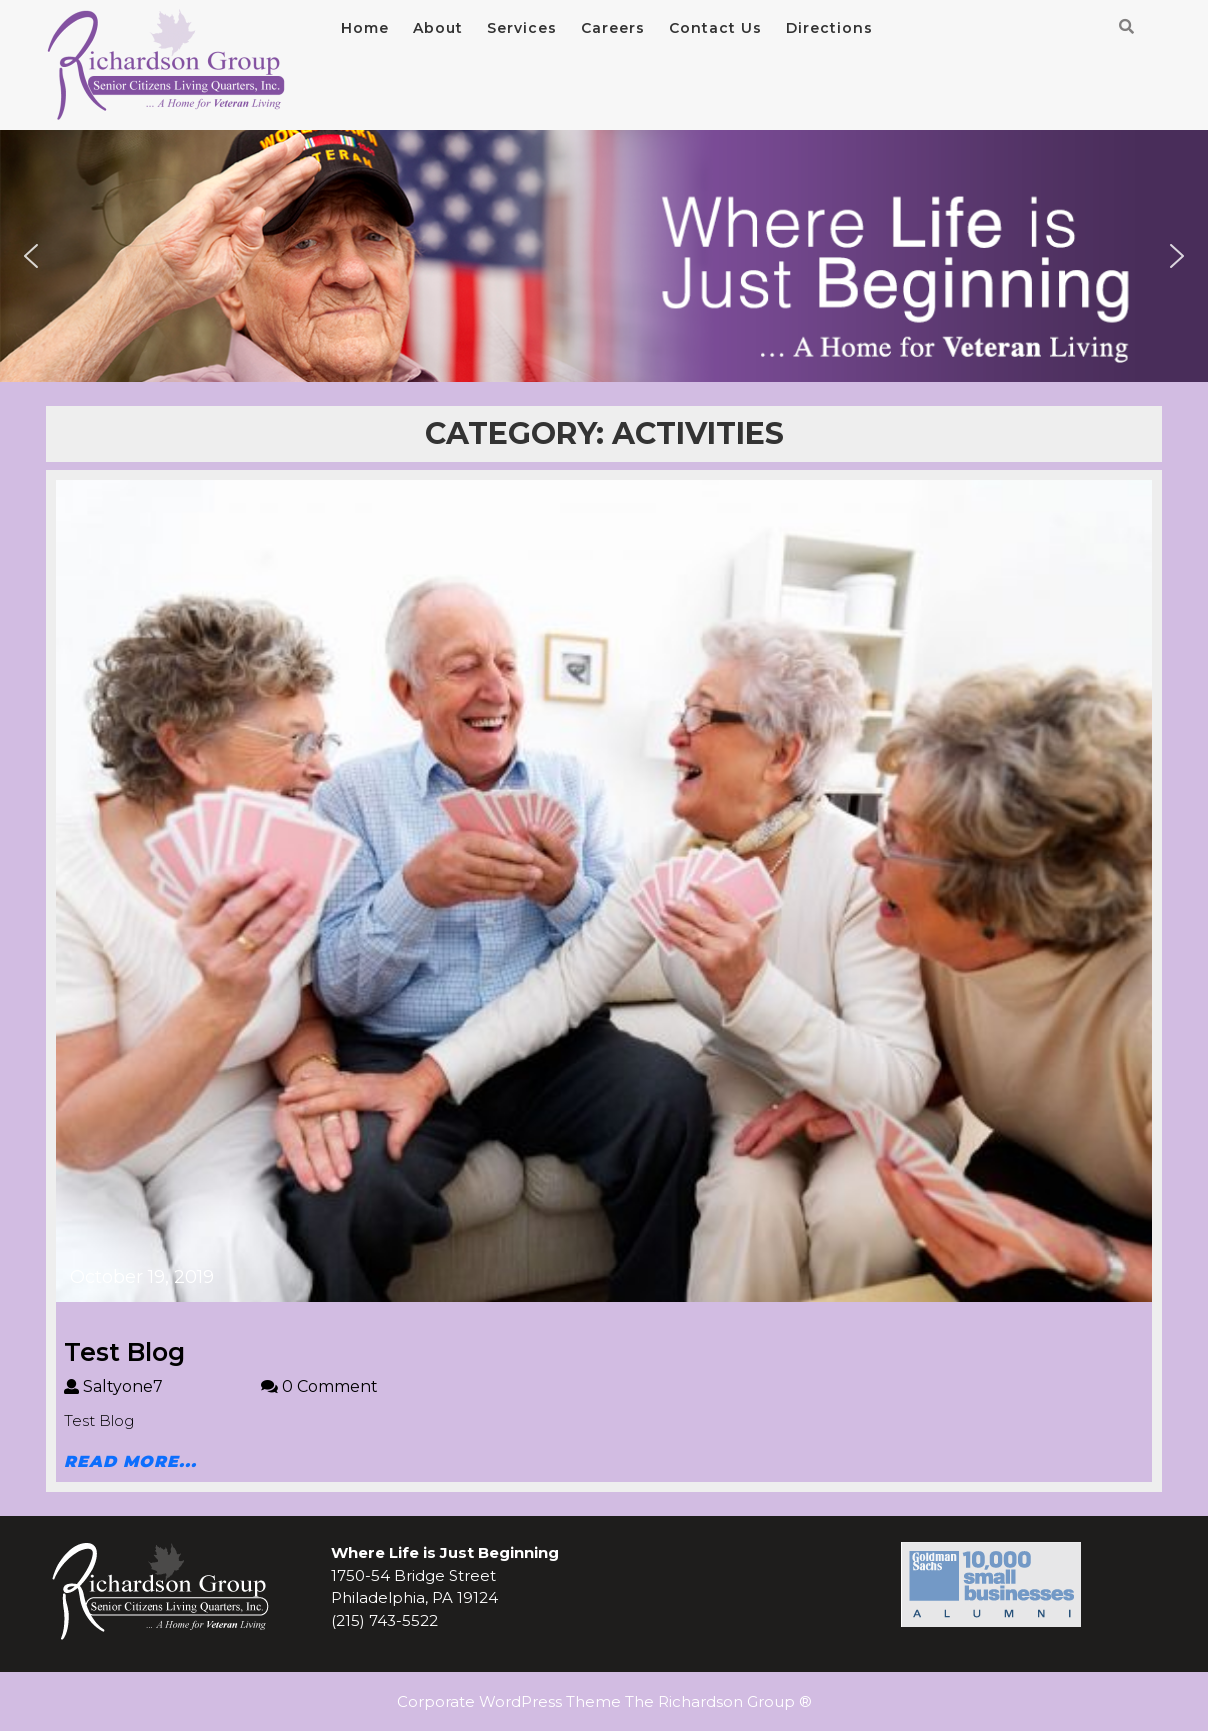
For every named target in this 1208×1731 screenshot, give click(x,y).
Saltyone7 (162, 1386)
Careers (613, 28)
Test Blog (124, 1352)
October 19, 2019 (142, 1277)
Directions (829, 28)
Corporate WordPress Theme (509, 1701)
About (438, 28)
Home (365, 28)
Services (522, 28)
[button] (31, 256)
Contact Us (715, 28)
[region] (604, 256)
